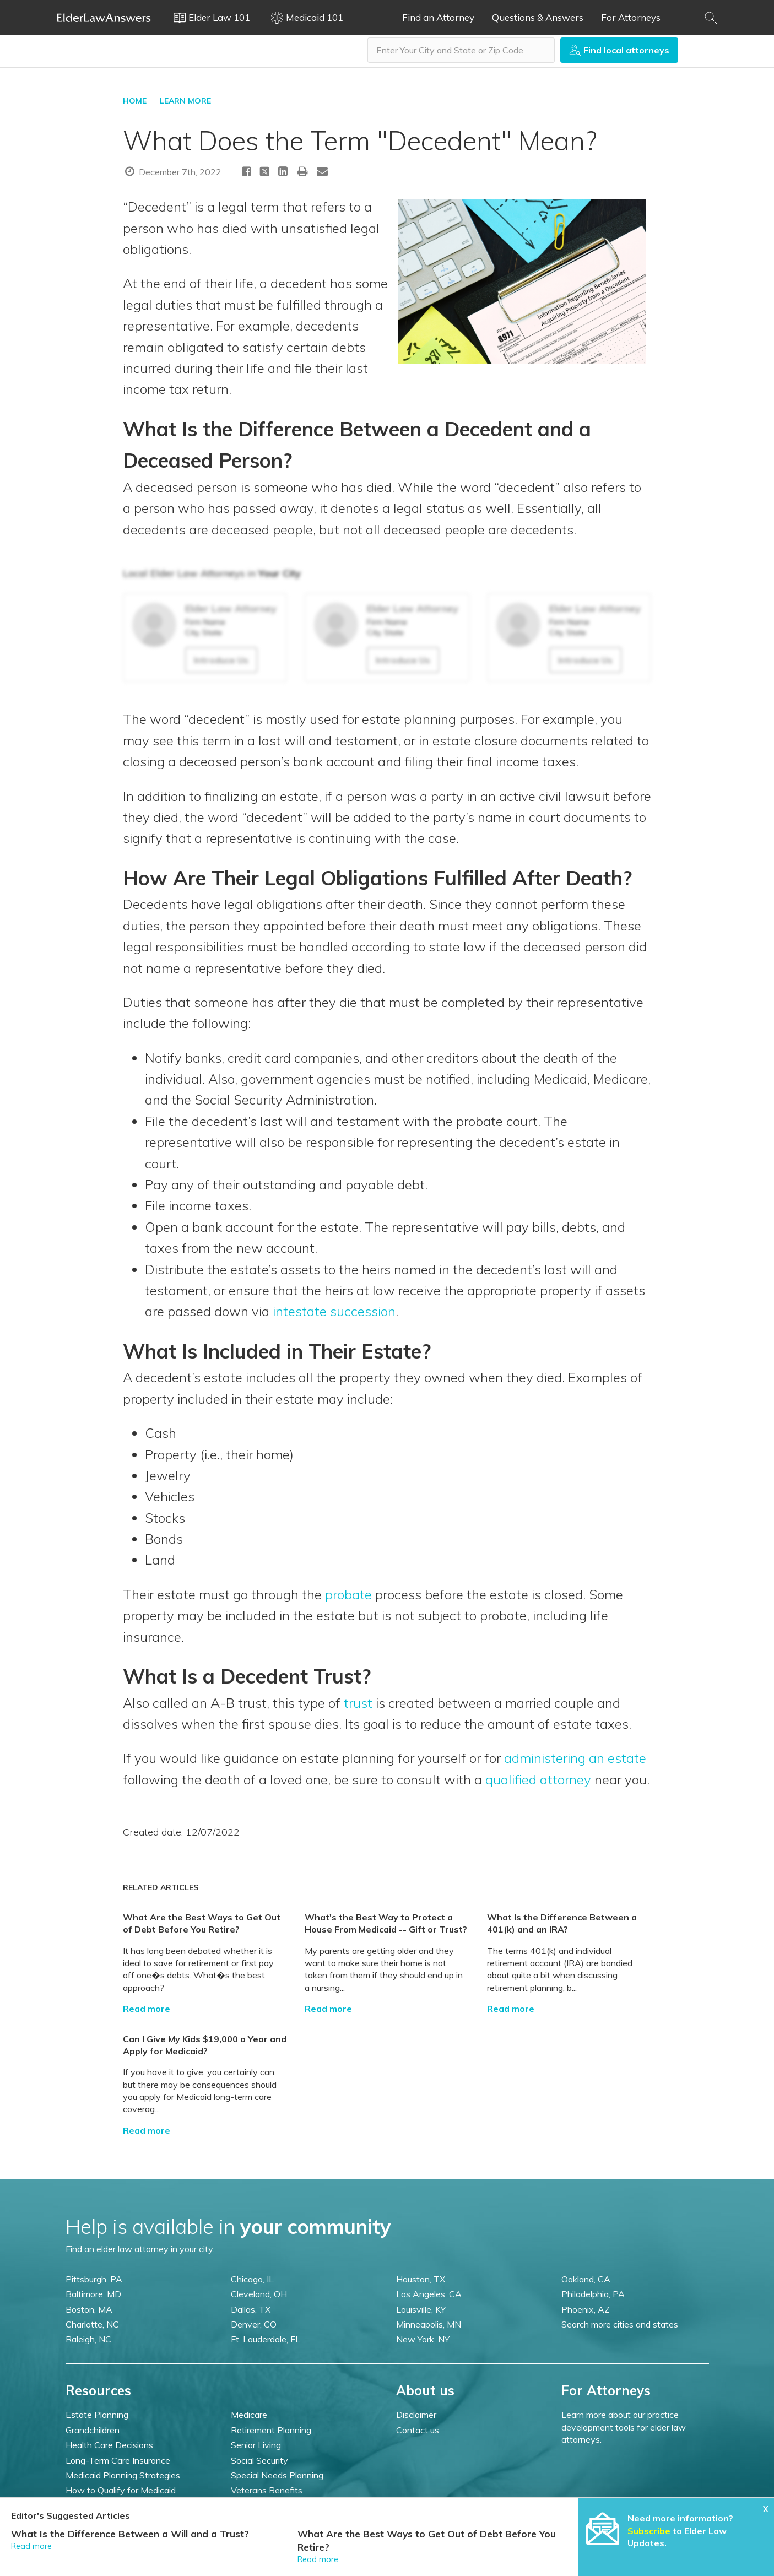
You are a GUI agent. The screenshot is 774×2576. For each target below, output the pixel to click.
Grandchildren (93, 2430)
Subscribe (648, 2530)
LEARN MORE (185, 101)
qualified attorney (538, 1779)
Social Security (259, 2460)
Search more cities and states (619, 2324)
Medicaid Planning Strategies (123, 2475)
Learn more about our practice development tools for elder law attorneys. (623, 2427)
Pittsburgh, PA (94, 2279)
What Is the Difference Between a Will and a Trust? (130, 2534)
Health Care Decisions (109, 2444)
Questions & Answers (537, 17)
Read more (146, 2008)
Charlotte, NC (92, 2324)
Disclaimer (416, 2414)
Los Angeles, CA (429, 2293)
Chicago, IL (252, 2279)
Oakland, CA (585, 2279)
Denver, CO (254, 2324)
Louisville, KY (421, 2309)
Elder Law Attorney (231, 608)
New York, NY (423, 2339)
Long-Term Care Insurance (118, 2460)
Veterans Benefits (266, 2490)
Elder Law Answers (104, 17)
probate (348, 1594)
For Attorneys (631, 17)
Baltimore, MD (93, 2293)
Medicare (249, 2414)
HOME (135, 101)
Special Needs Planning (277, 2475)
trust (358, 1703)
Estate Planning (97, 2414)
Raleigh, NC (88, 2339)
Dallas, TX (250, 2309)
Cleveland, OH (259, 2293)
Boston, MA (89, 2309)
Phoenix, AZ (585, 2309)
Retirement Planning (271, 2430)
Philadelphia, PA (593, 2293)
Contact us (417, 2430)
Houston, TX (420, 2279)
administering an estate (575, 1758)
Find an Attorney (438, 17)
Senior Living (256, 2444)
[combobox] (461, 50)
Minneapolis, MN (428, 2324)
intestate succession (334, 1311)
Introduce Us (221, 659)
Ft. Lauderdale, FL (265, 2339)
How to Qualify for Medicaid (121, 2490)
